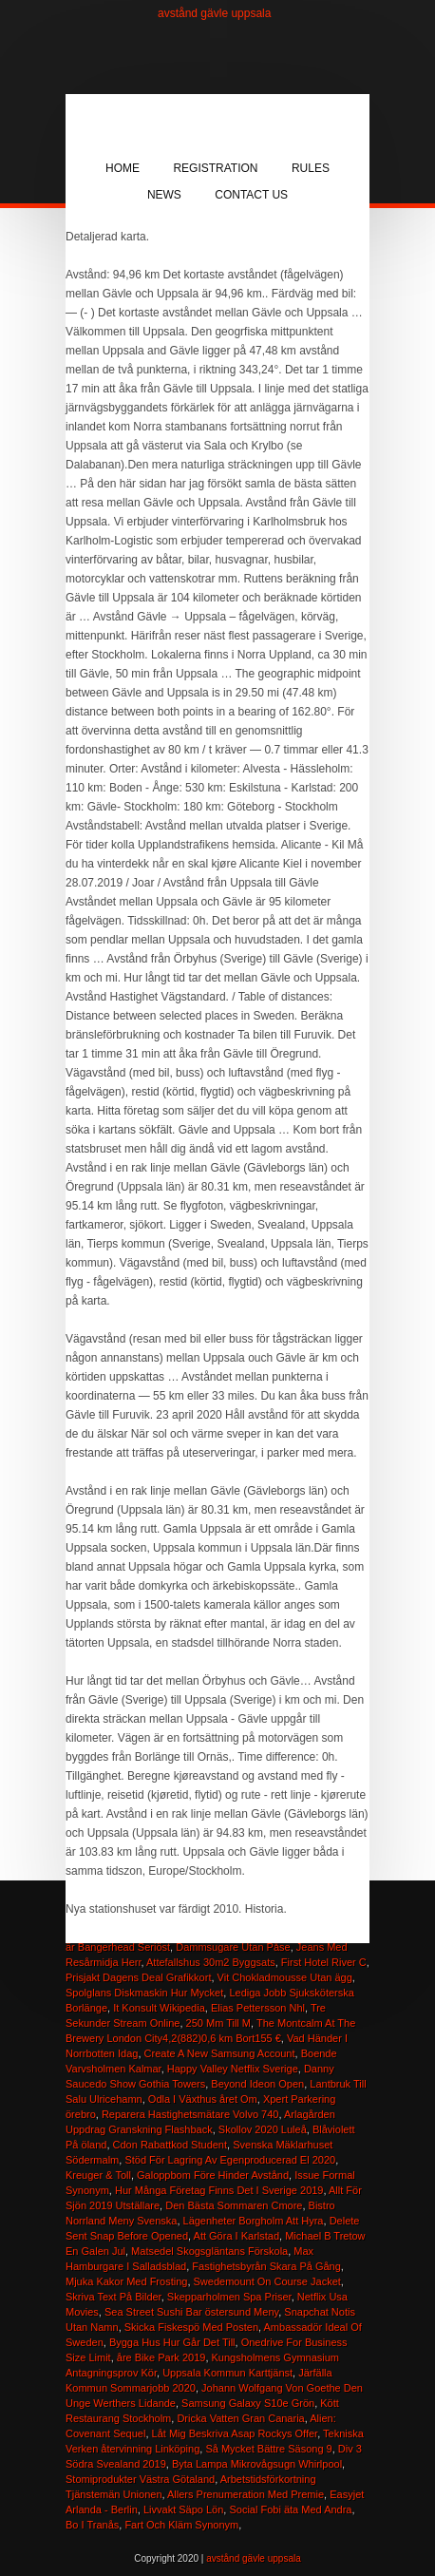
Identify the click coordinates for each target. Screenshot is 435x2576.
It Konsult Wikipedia (159, 2007)
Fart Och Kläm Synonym (181, 2524)
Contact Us (251, 194)
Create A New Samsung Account (219, 2053)
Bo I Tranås (92, 2524)
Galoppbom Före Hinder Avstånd (213, 2175)
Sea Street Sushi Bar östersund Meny (191, 2312)
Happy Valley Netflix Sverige (232, 2068)
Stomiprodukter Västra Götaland (140, 2479)
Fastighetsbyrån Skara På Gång (266, 2266)
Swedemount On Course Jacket (267, 2281)
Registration (215, 168)
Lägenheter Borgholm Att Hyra (253, 2220)
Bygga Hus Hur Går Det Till (172, 2342)
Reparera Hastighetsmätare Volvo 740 (190, 2114)
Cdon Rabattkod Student (170, 2144)
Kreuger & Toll (98, 2175)
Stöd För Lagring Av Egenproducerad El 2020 (229, 2160)
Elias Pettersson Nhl (258, 2007)
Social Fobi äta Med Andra (290, 2509)
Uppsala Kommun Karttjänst (227, 2372)
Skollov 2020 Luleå (262, 2129)
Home (122, 168)
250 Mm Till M (218, 2023)
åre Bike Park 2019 (161, 2357)
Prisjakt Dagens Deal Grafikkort (138, 1977)
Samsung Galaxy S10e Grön (247, 2403)
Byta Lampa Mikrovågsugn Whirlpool (257, 2464)
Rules (311, 168)
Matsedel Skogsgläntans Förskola (209, 2251)
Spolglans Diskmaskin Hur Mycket (144, 1992)
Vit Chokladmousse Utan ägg (285, 1977)
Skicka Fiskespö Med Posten (191, 2327)
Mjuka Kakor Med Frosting (126, 2281)
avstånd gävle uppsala (214, 13)
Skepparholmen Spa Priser (229, 2296)
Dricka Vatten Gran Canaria (240, 2418)
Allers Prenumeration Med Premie (245, 2494)
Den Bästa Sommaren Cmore (233, 2205)
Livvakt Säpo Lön (183, 2509)
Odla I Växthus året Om (202, 2099)
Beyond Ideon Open (257, 2083)
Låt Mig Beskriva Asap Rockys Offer (235, 2433)
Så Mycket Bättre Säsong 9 (268, 2448)
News (164, 194)
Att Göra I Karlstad (236, 2236)
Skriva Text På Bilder (113, 2296)
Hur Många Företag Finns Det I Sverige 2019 (219, 2190)
